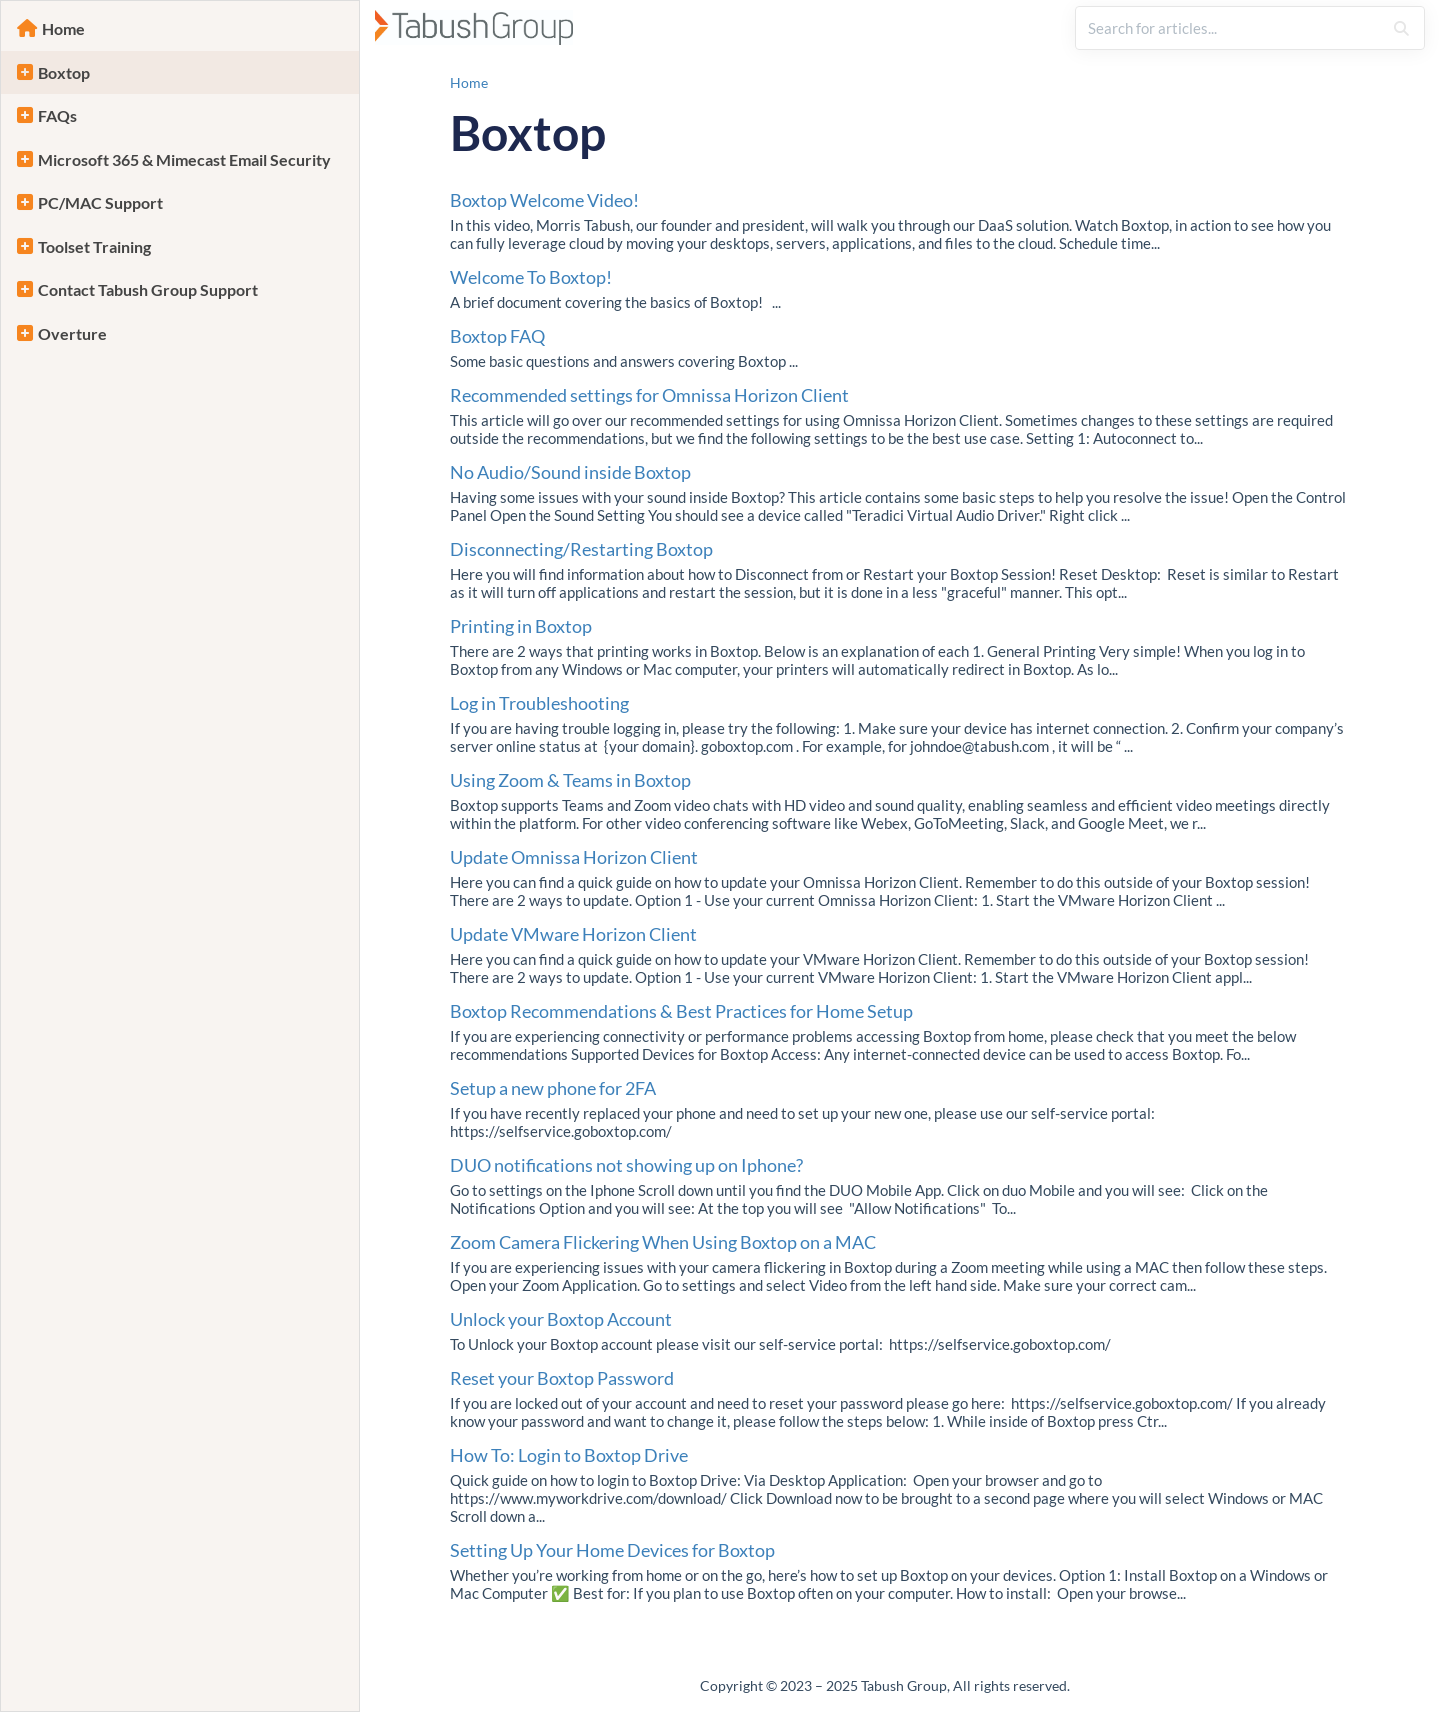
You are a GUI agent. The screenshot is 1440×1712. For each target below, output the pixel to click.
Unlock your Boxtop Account (561, 1319)
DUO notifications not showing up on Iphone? (626, 1165)
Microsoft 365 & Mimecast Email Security (184, 159)
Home (63, 28)
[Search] (1401, 28)
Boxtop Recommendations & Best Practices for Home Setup (681, 1011)
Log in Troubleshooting (539, 703)
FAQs (57, 115)
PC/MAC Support (100, 202)
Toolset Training (94, 246)
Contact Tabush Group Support (148, 289)
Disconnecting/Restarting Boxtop (581, 549)
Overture (72, 333)
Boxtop (64, 72)
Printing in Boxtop (521, 626)
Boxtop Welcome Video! (544, 200)
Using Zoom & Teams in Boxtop (570, 780)
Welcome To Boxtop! (531, 277)
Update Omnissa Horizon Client (574, 857)
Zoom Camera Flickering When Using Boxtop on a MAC (663, 1242)
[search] (1229, 28)
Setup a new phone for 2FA (553, 1088)
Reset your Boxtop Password (562, 1378)
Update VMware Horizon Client (573, 934)
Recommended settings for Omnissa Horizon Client (649, 395)
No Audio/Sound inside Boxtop (570, 472)
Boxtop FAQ (497, 336)
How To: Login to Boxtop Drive (569, 1455)
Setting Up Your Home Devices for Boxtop (612, 1550)
